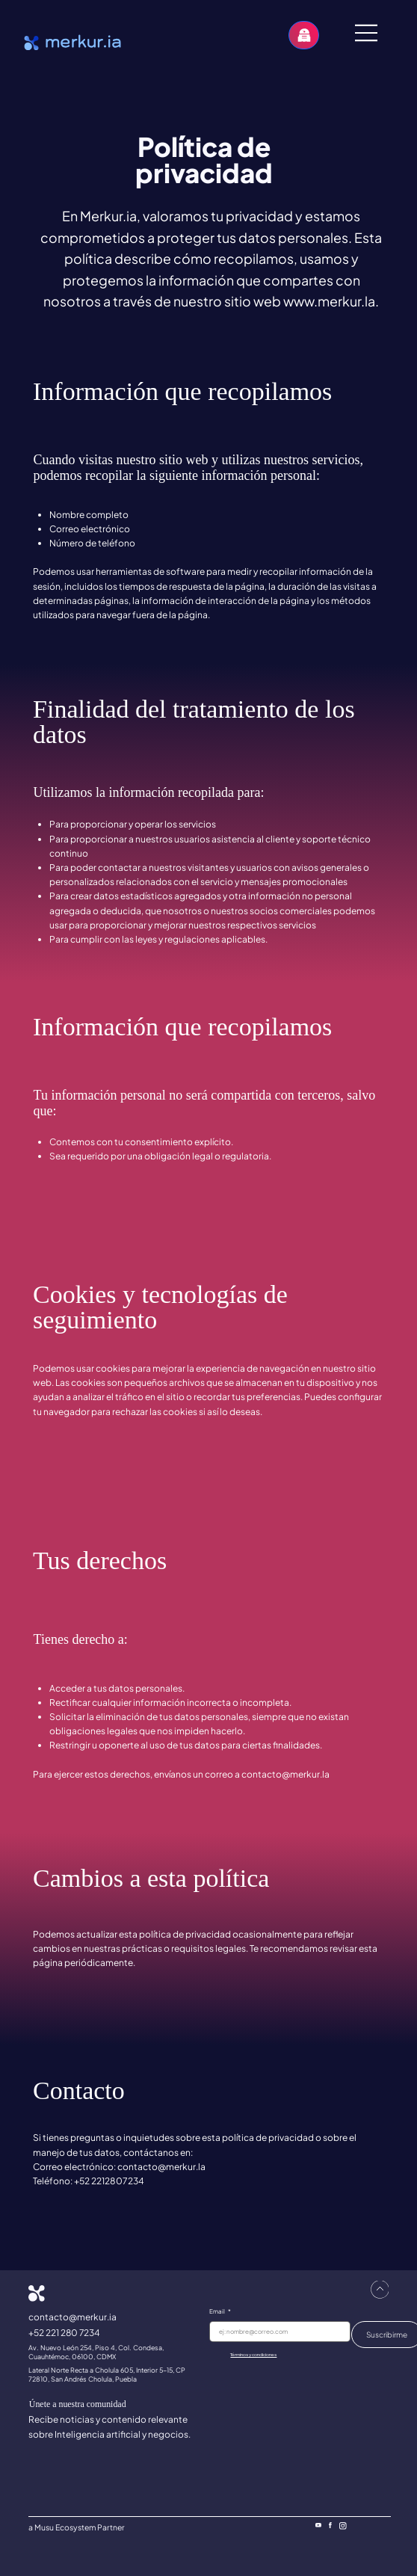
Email (220, 2311)
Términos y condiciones (253, 2355)
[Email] (276, 2331)
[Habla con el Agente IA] (303, 35)
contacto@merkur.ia (72, 2317)
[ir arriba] (380, 2289)
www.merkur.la (329, 300)
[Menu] (366, 33)
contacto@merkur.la (285, 1774)
